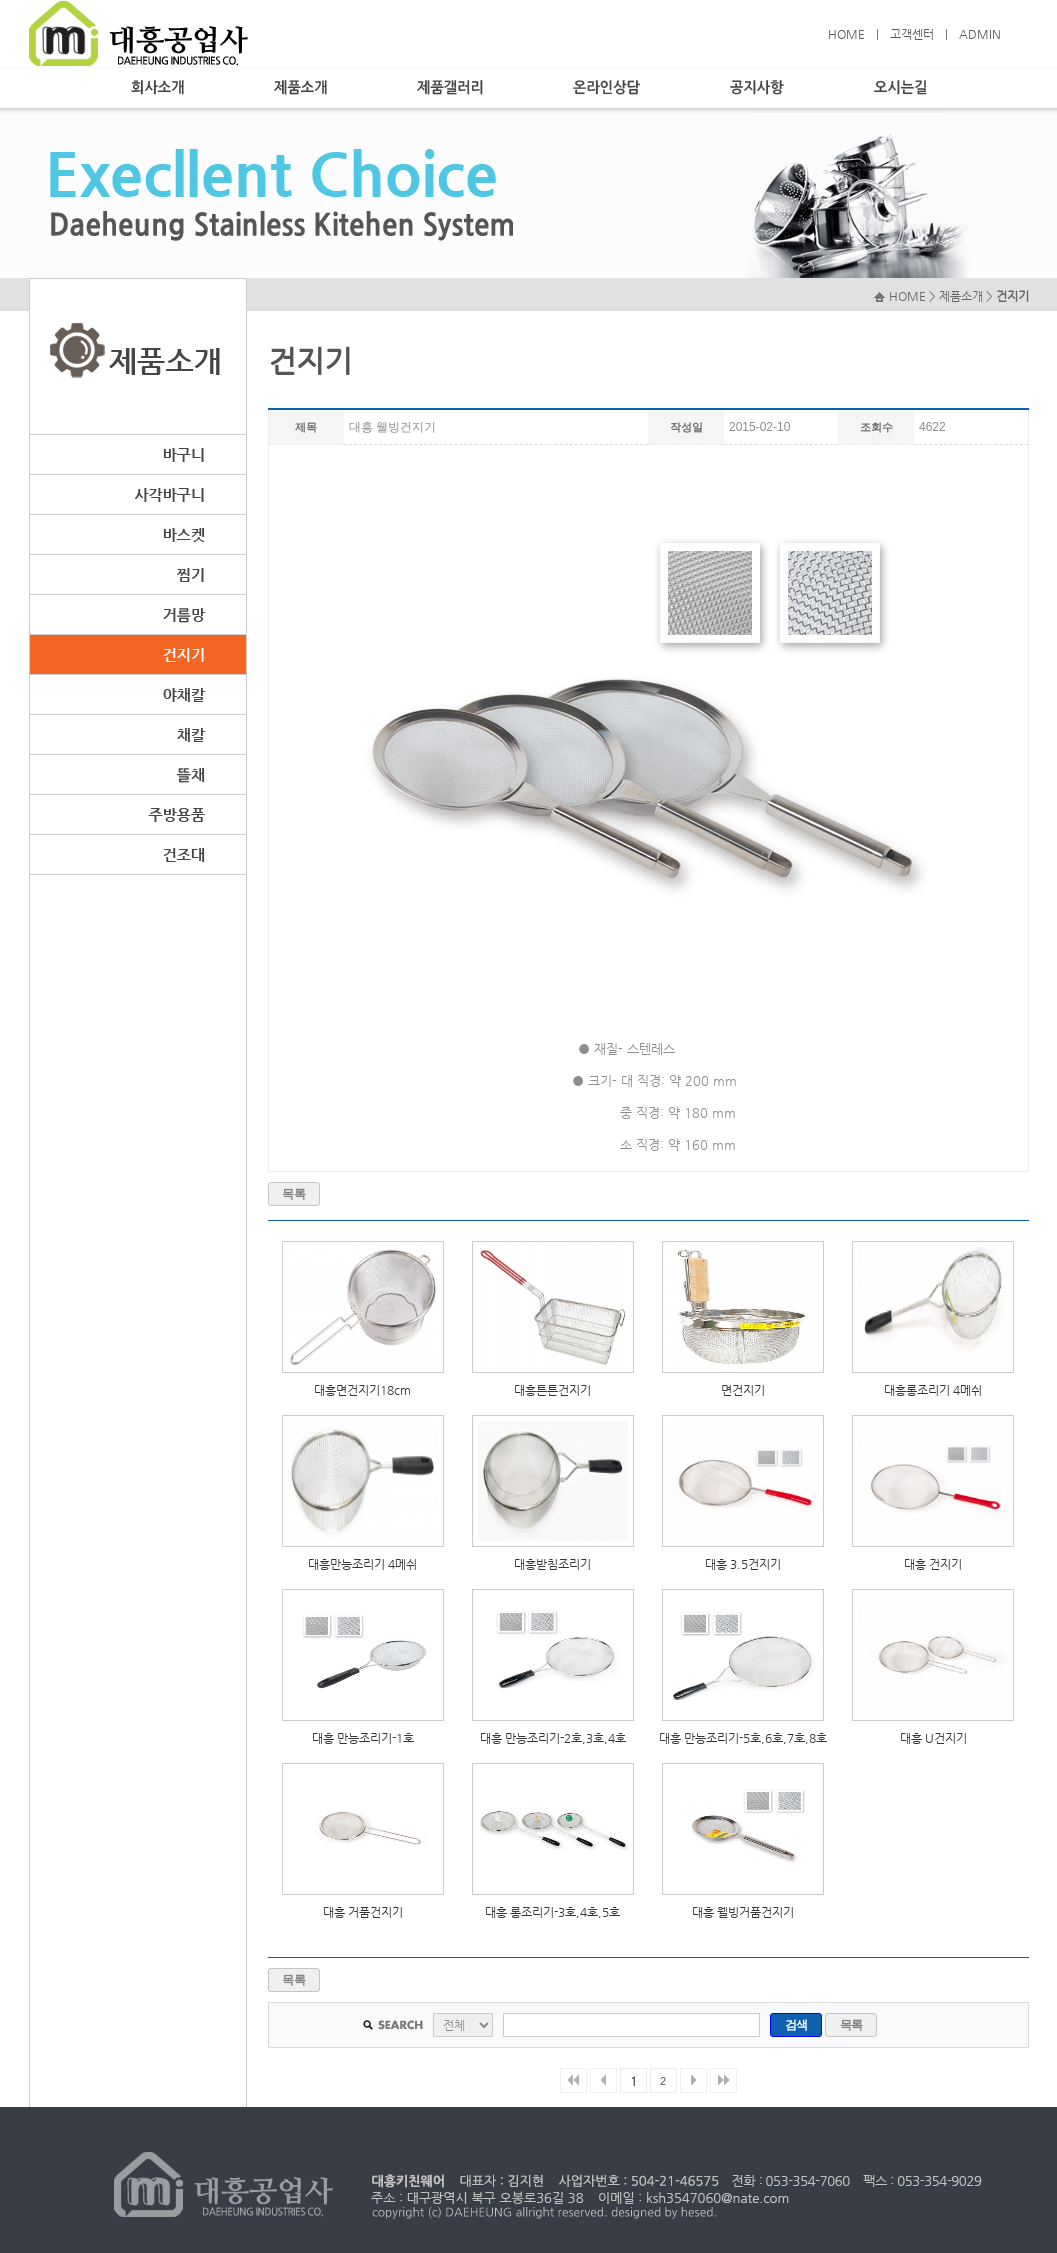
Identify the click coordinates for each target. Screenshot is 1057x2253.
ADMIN (980, 34)
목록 (293, 1194)
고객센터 (912, 34)
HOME (846, 34)
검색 (796, 2025)
